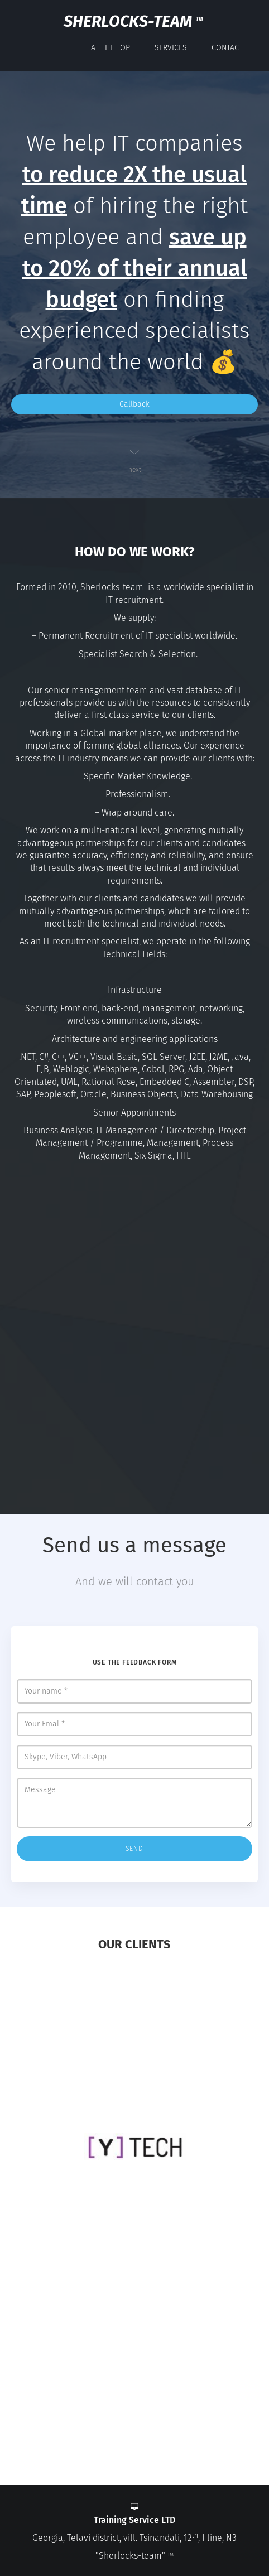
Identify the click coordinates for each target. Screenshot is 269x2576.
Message (134, 1803)
